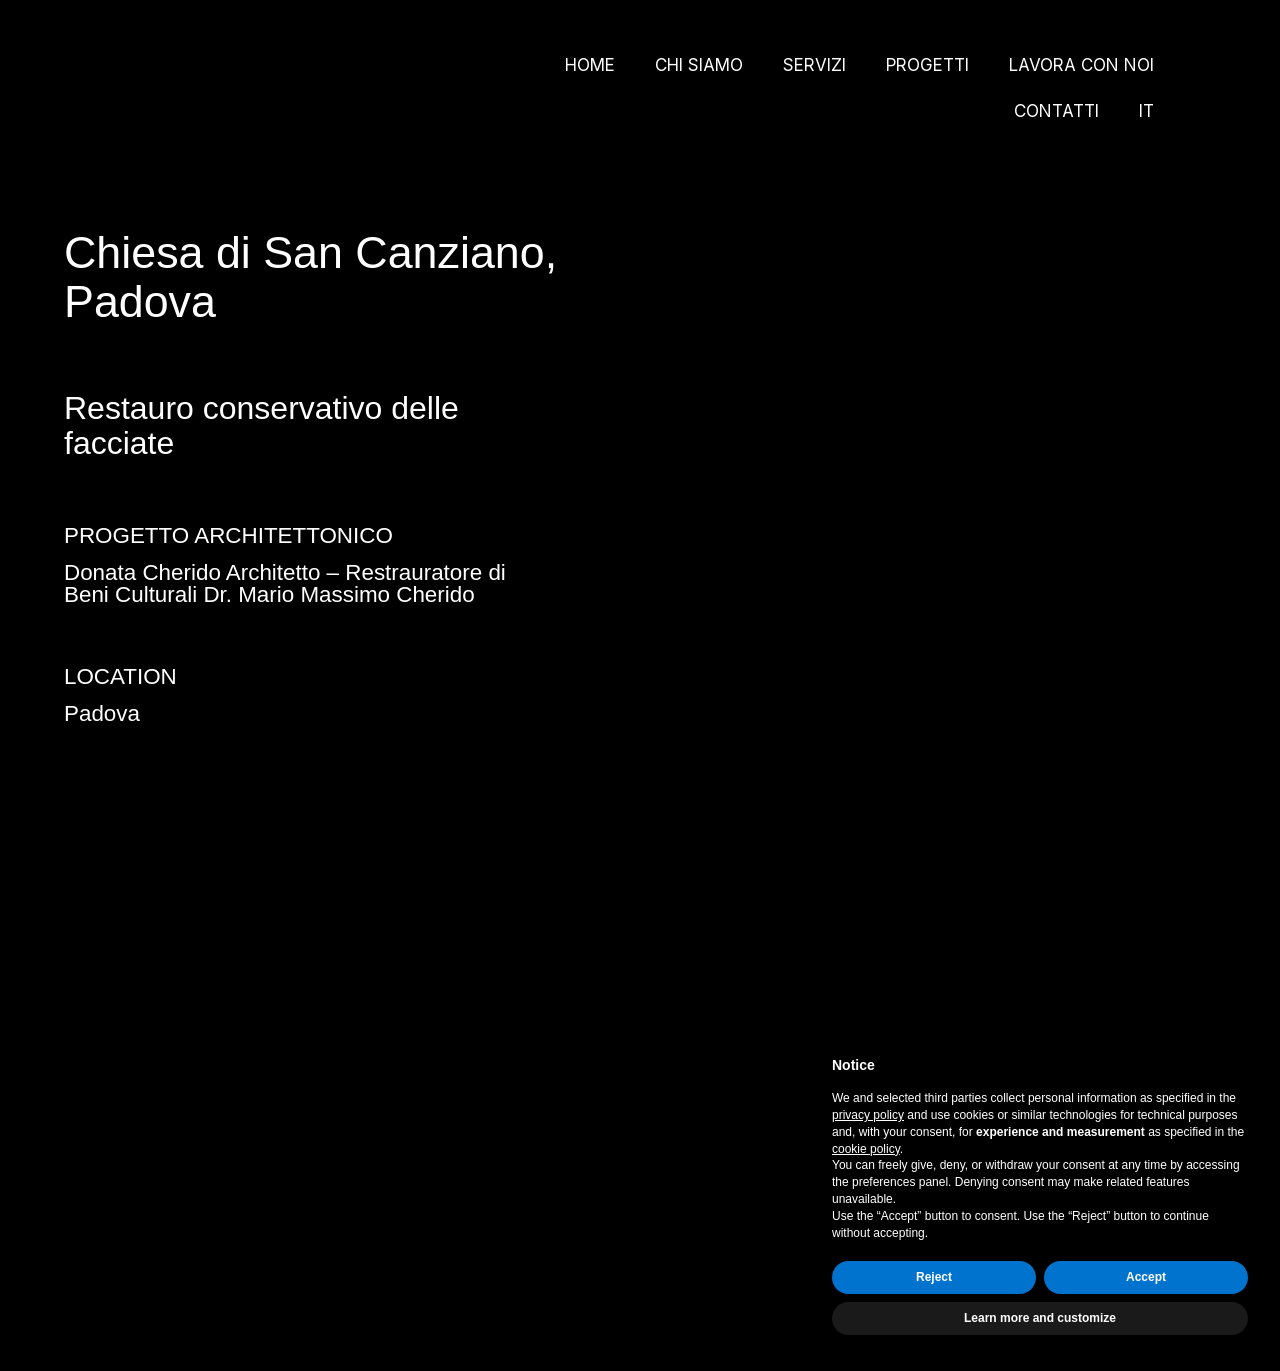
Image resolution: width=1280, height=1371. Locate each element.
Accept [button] (1146, 1277)
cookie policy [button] (866, 1149)
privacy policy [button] (868, 1115)
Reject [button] (934, 1277)
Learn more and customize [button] (1040, 1318)
